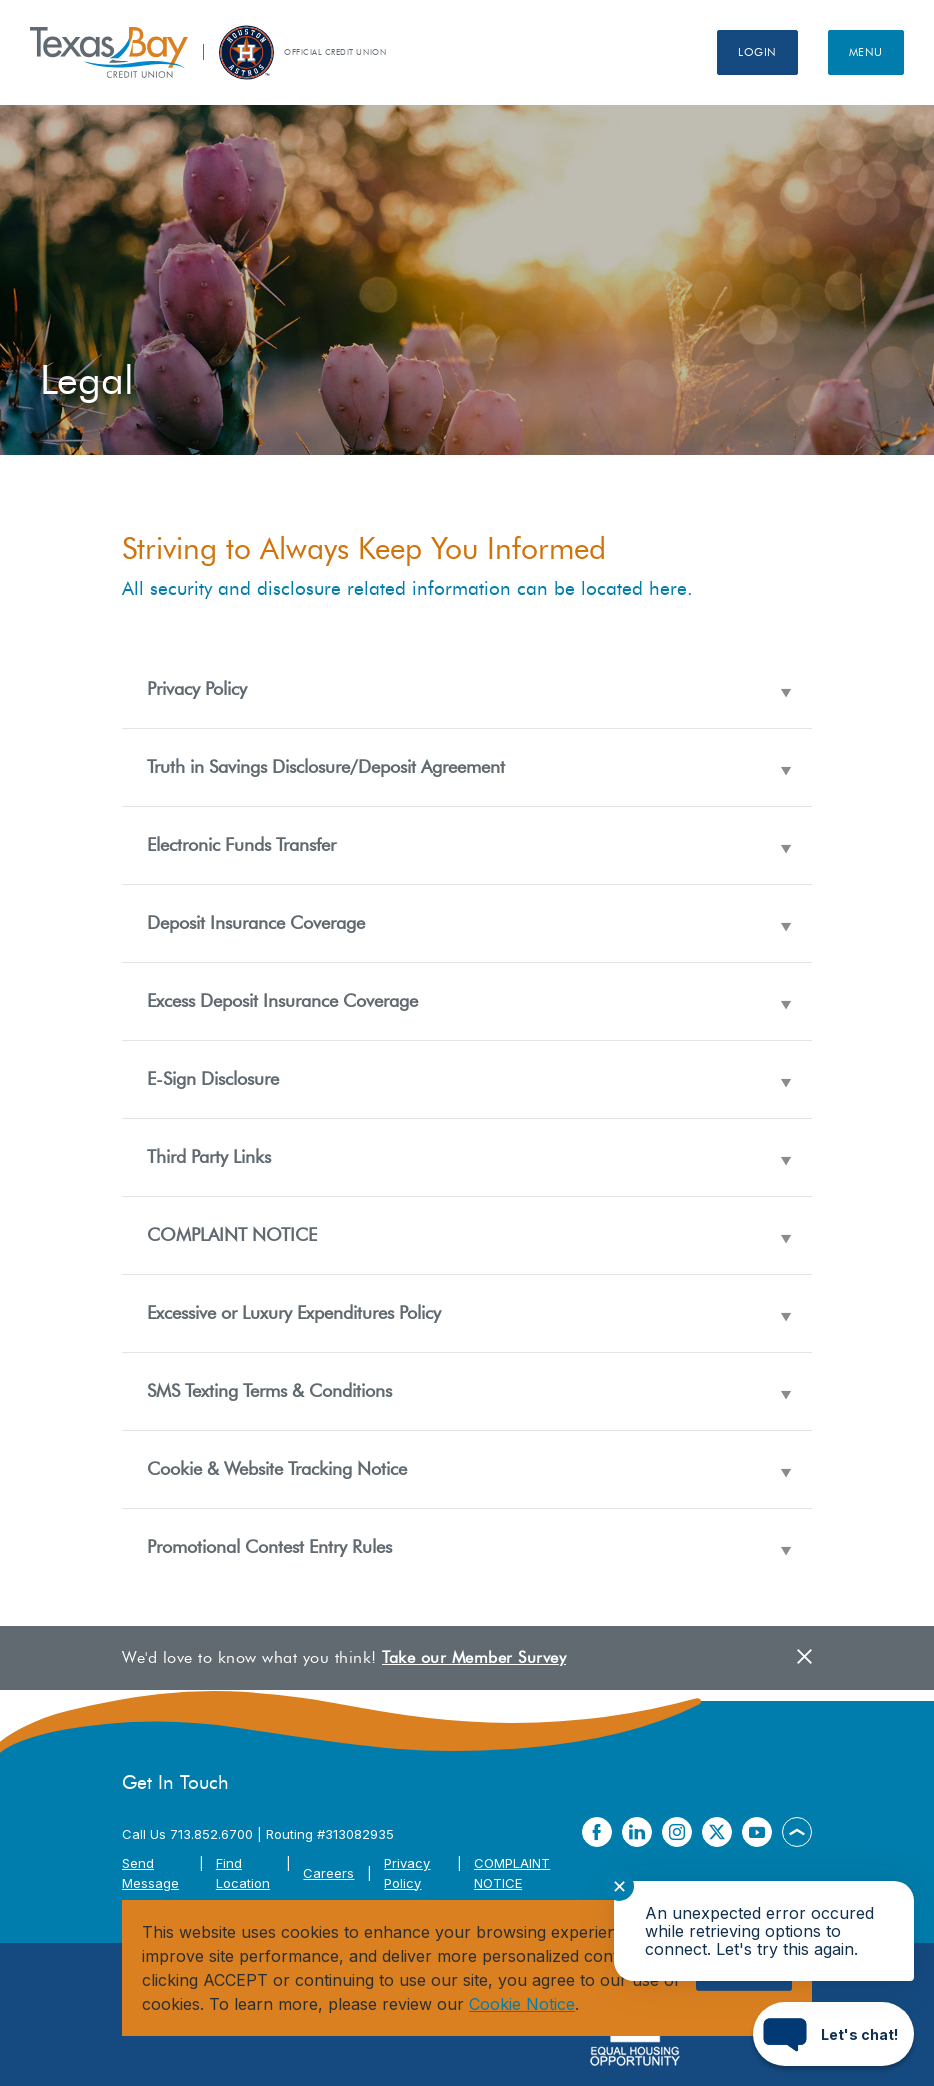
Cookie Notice (522, 2004)
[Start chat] (833, 2034)
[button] (467, 689)
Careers (328, 1873)
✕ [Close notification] (619, 1886)
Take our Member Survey (474, 1657)
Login (757, 52)
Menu (866, 52)
